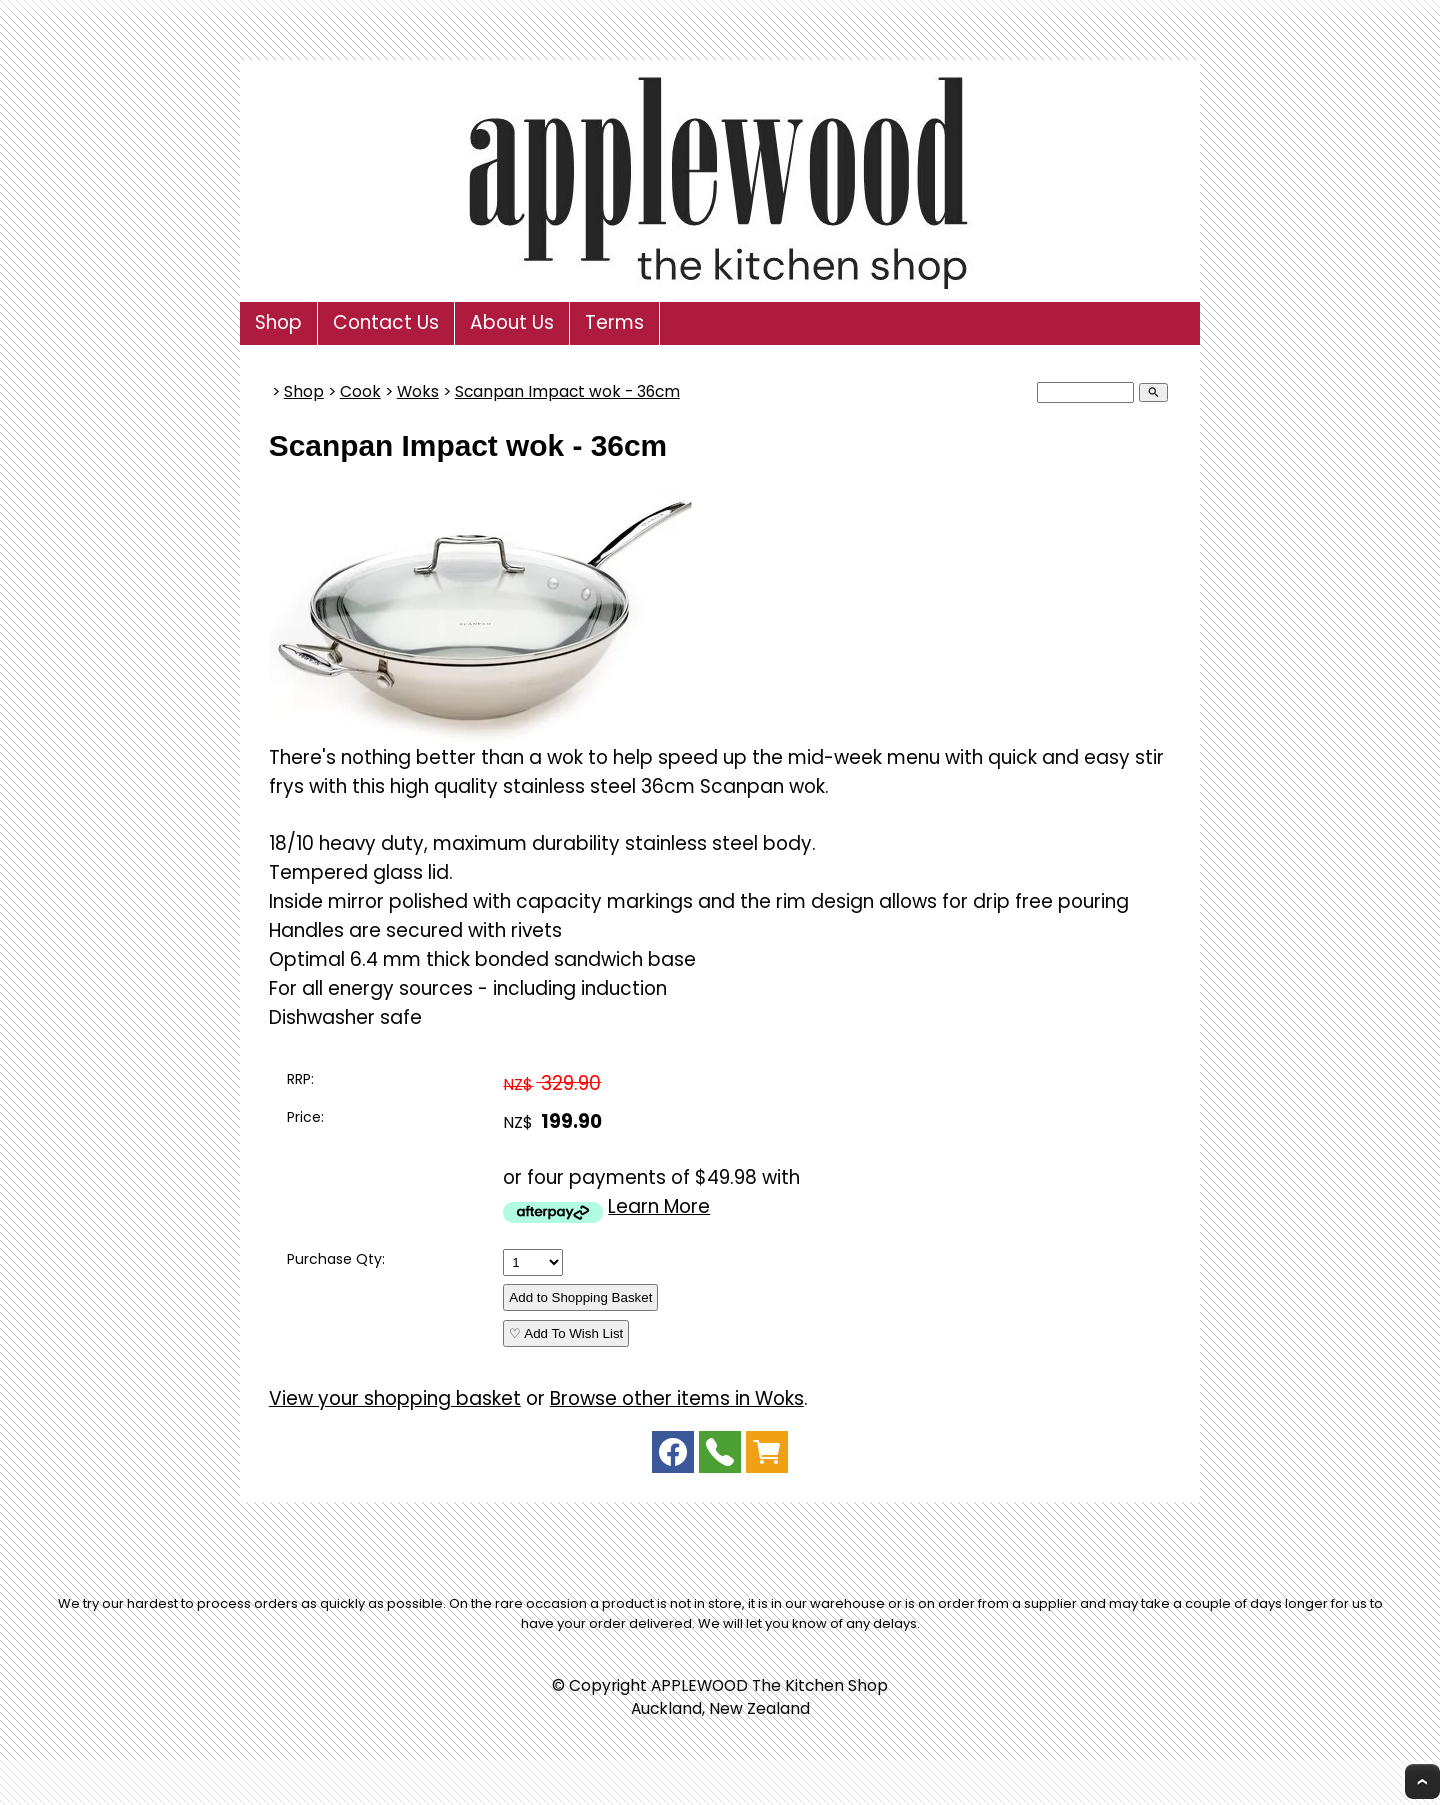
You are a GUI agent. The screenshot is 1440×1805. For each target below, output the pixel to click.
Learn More (659, 1206)
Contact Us (386, 322)
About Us (512, 322)
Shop (278, 322)
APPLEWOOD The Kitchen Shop (769, 1685)
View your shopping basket (395, 1398)
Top (1422, 1781)
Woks (418, 391)
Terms (614, 322)
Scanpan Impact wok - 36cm (567, 391)
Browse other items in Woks (677, 1398)
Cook (360, 391)
